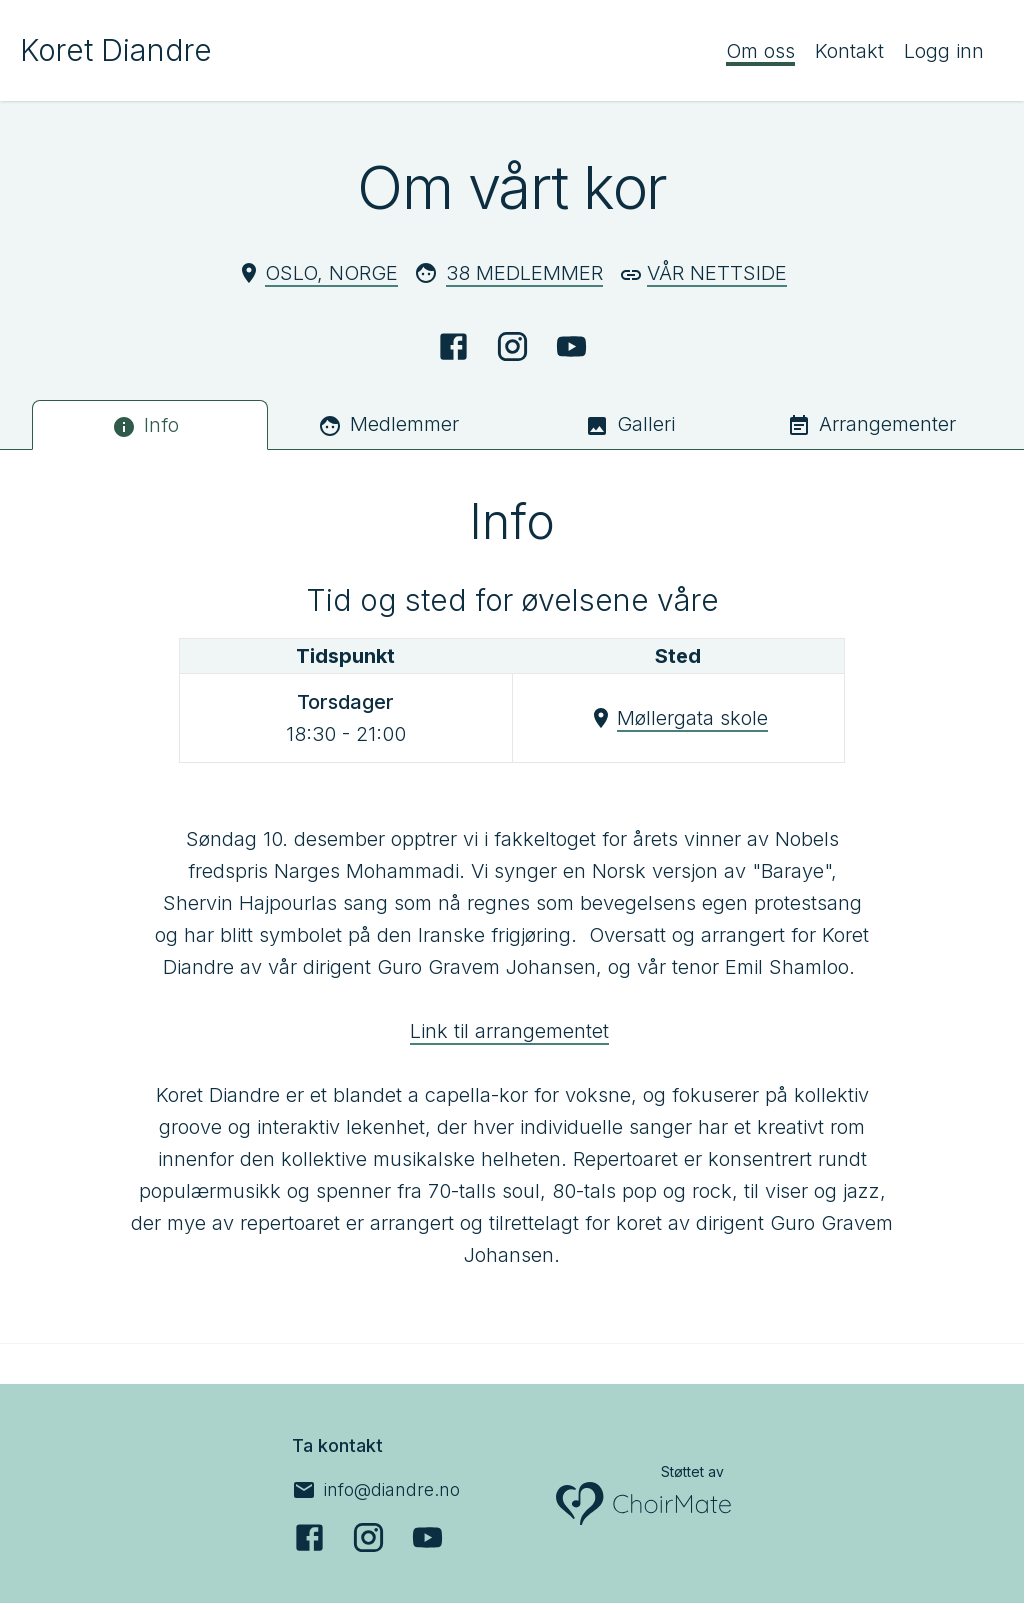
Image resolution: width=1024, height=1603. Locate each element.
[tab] (150, 425)
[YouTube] (571, 346)
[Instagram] (512, 346)
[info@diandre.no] (376, 1490)
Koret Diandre (116, 50)
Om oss (760, 51)
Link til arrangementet (509, 1031)
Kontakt (849, 51)
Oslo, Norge (331, 273)
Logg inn (944, 51)
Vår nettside (717, 273)
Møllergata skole (692, 718)
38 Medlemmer (524, 273)
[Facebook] (453, 346)
